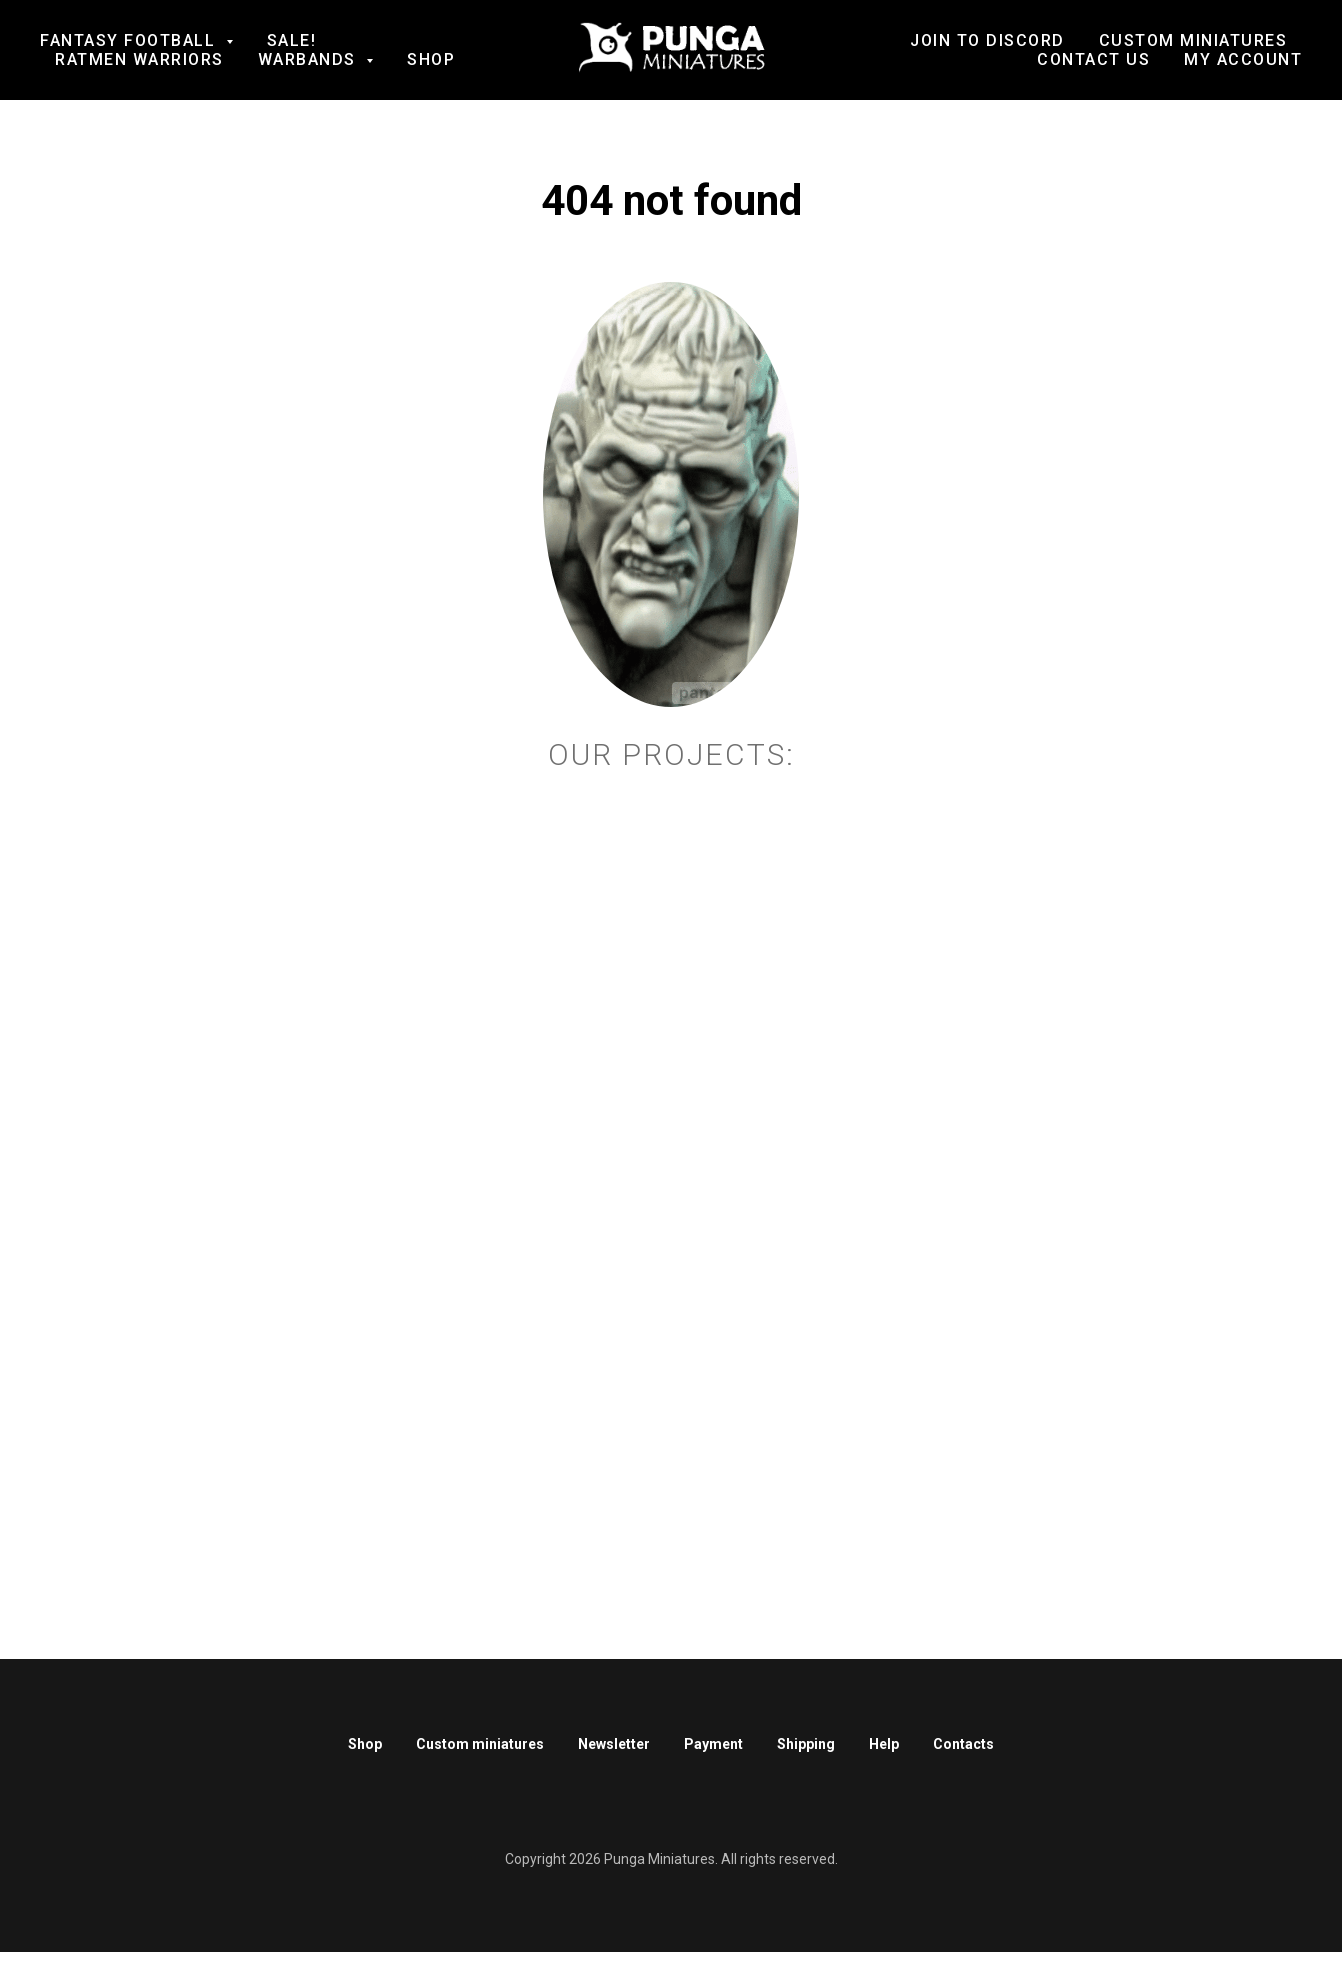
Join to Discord (987, 40)
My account (1243, 59)
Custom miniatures (480, 1744)
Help (884, 1744)
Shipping (806, 1744)
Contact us (1093, 59)
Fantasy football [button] (130, 40)
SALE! (292, 40)
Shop (431, 59)
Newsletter (614, 1744)
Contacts (963, 1744)
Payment (713, 1744)
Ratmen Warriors (139, 59)
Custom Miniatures (1193, 40)
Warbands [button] (310, 59)
